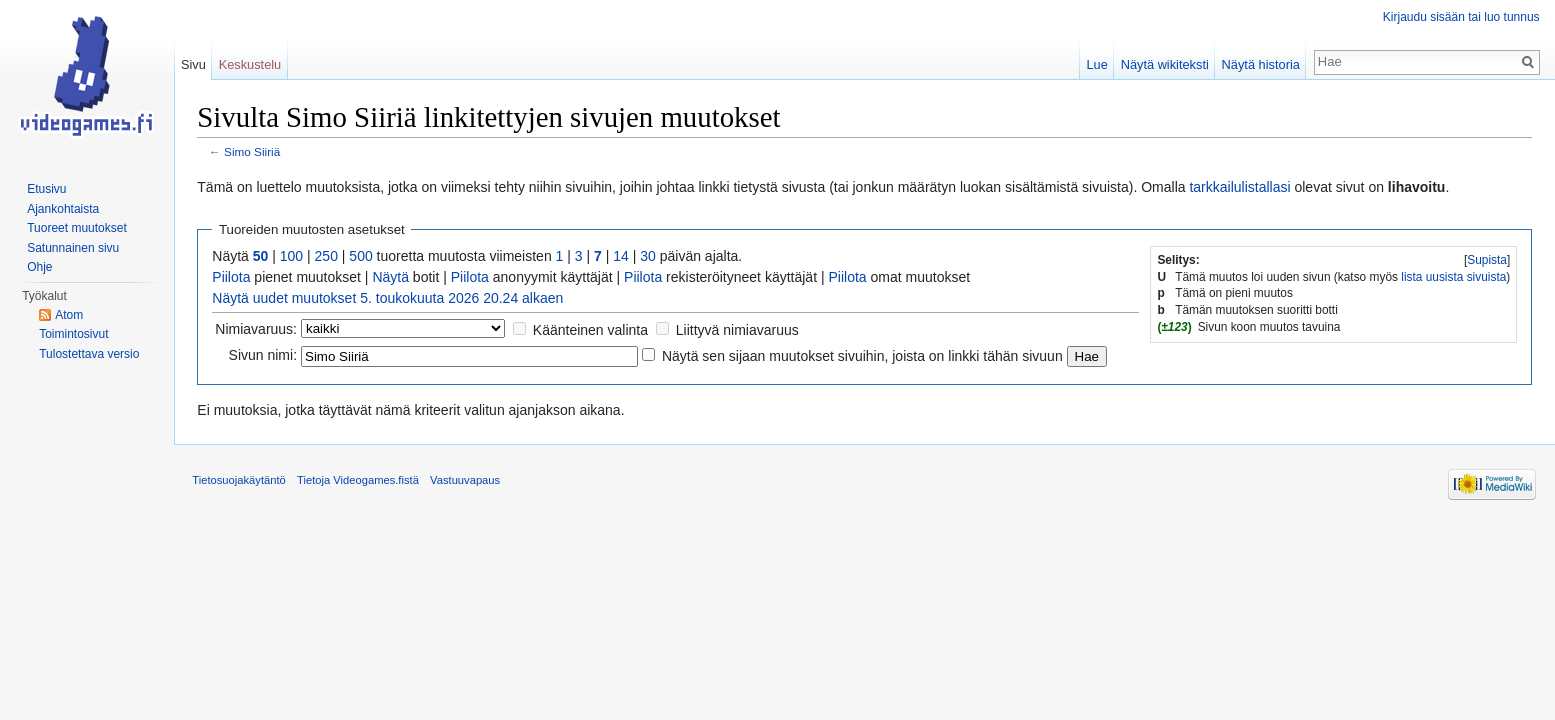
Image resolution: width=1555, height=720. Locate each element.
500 (364, 257)
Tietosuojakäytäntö (243, 483)
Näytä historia (1259, 64)
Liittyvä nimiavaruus (740, 330)
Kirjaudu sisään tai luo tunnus (1460, 17)
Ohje (39, 267)
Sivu (195, 64)
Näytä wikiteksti (1163, 64)
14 (625, 257)
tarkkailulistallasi (1243, 187)
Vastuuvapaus (469, 483)
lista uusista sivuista (1452, 277)
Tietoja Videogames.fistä (362, 483)
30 (652, 257)
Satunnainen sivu (73, 248)
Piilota (235, 278)
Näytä (394, 278)
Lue (1095, 64)
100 (294, 257)
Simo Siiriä (256, 152)
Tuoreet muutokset (77, 228)
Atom (69, 315)
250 (329, 257)
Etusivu (46, 189)
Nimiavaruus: (260, 329)
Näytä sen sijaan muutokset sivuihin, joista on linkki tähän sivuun (866, 356)
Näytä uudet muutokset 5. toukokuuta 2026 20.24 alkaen (391, 299)
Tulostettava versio (89, 354)
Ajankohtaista (63, 209)
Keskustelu (252, 64)
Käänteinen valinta (593, 330)
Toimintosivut (73, 334)
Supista (1486, 261)
